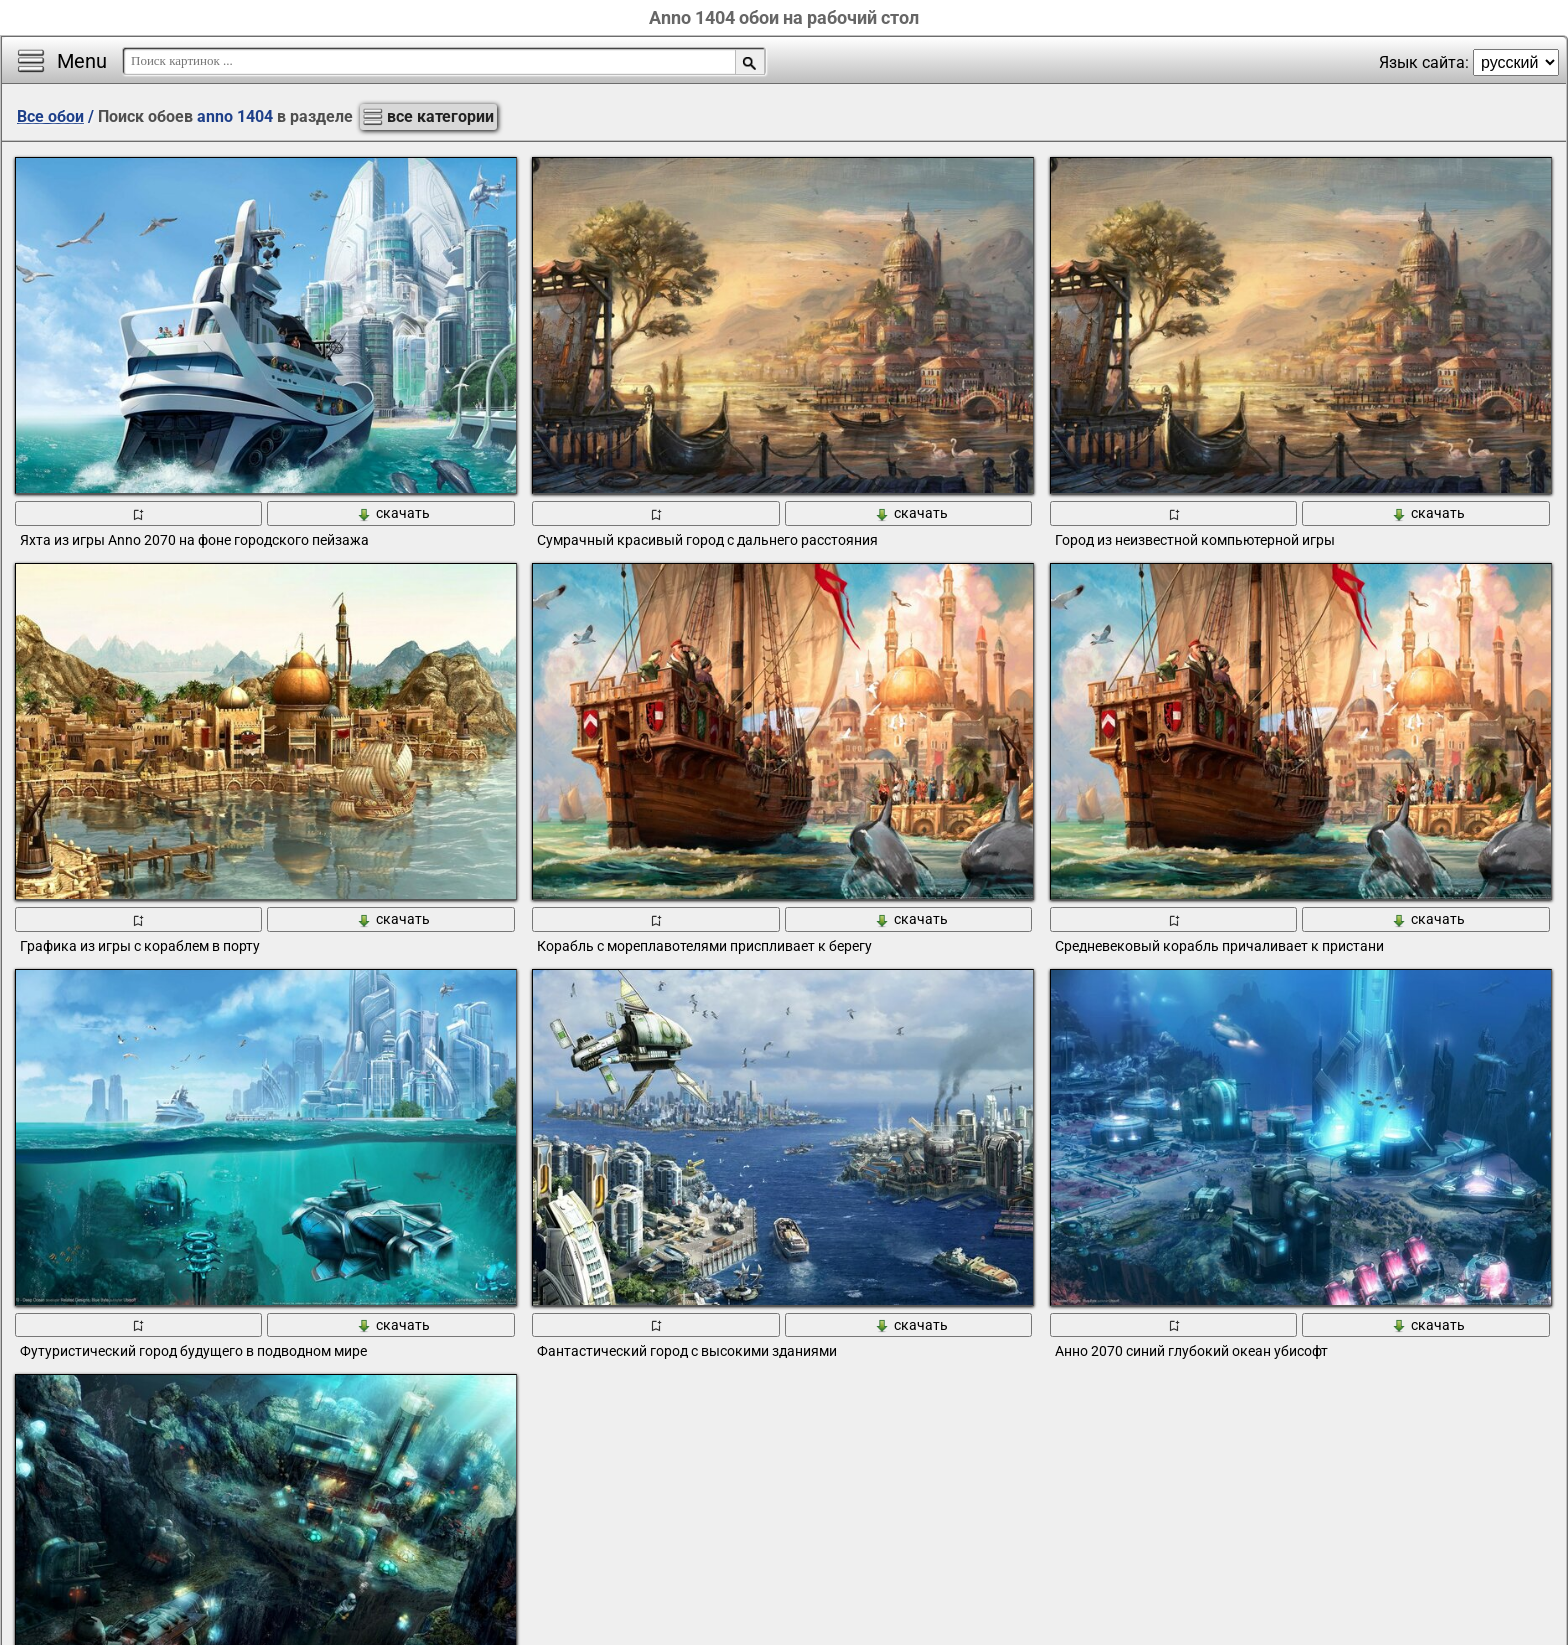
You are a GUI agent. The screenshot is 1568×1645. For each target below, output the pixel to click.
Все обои (50, 116)
